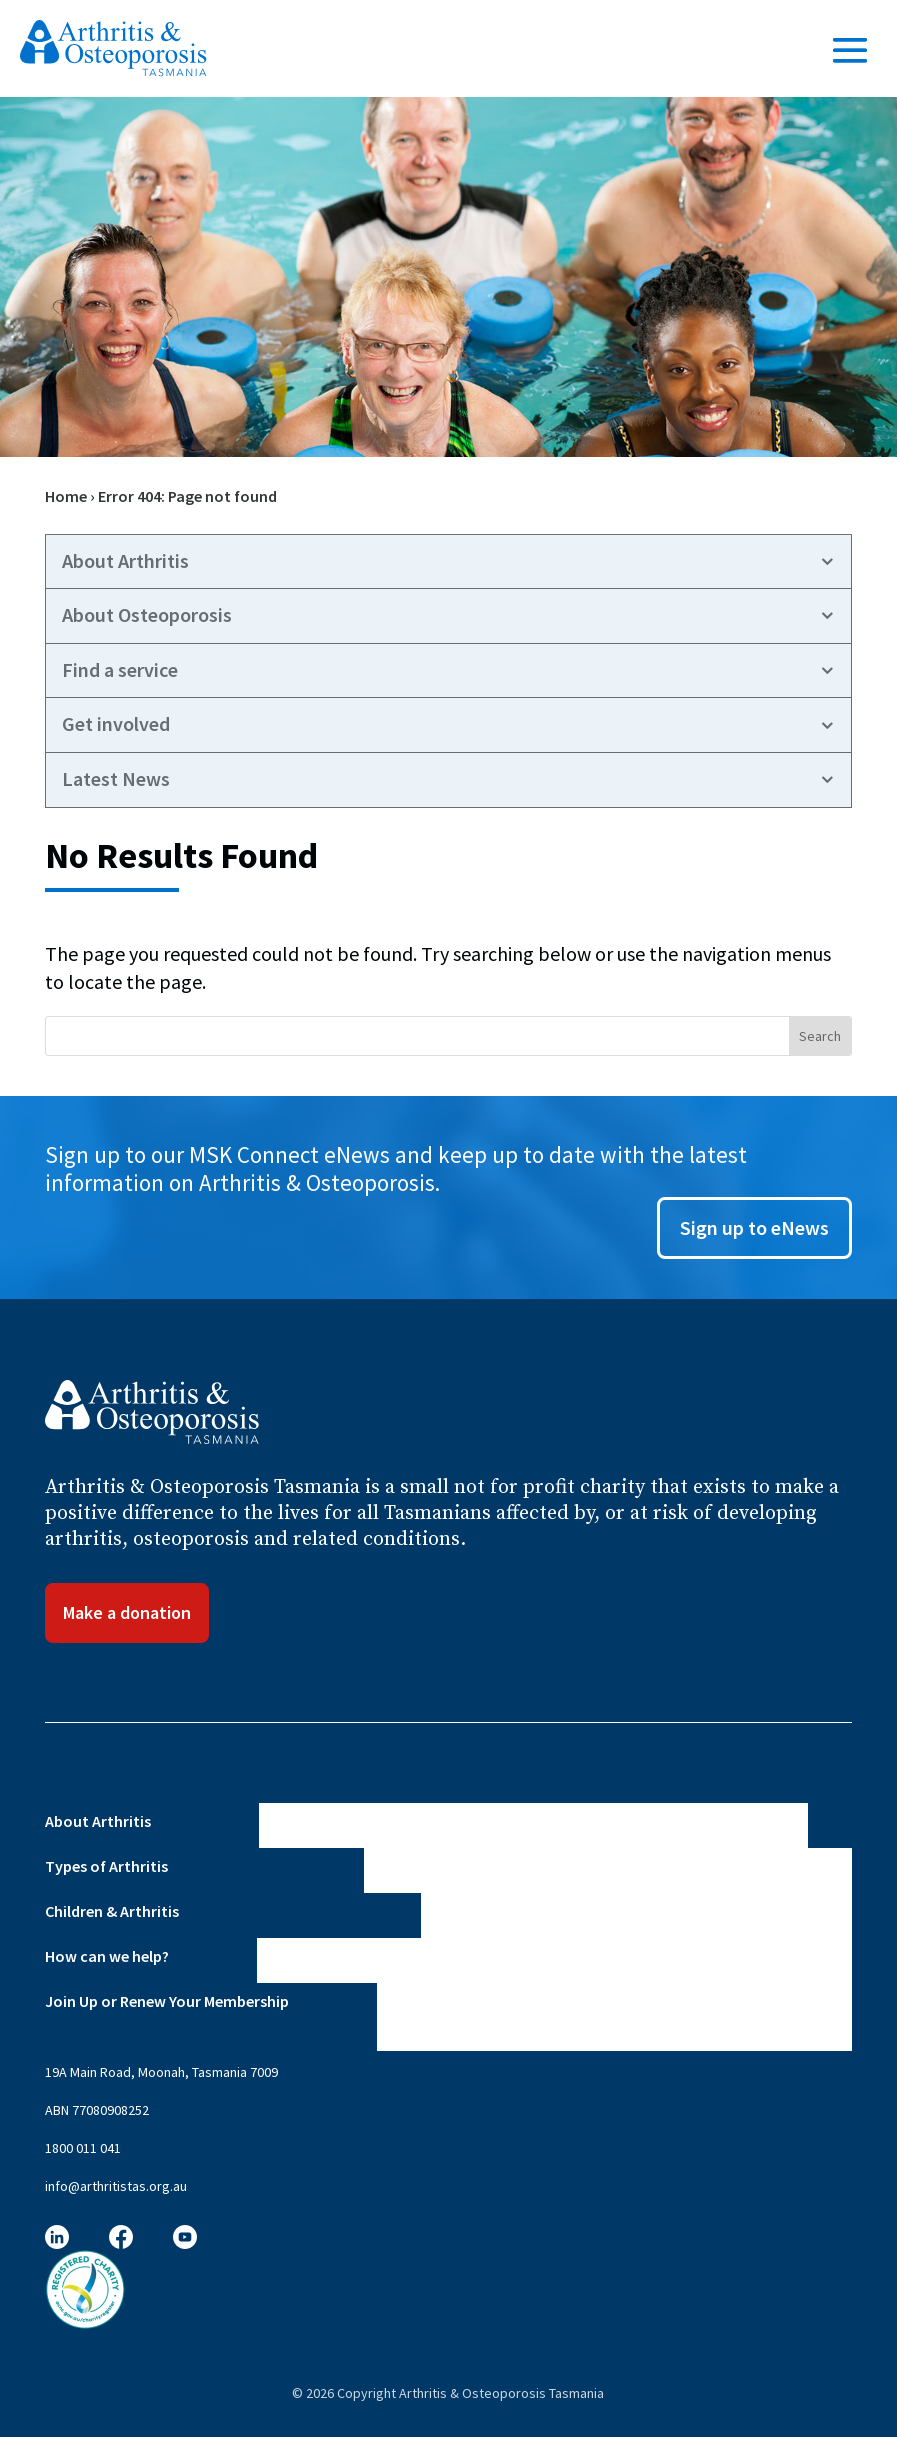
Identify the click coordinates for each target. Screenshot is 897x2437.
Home (66, 496)
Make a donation (127, 1612)
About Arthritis (125, 561)
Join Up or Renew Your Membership (167, 2001)
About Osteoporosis (147, 615)
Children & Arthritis (112, 1911)
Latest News (116, 779)
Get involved (116, 724)
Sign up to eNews (754, 1227)
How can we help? (107, 1956)
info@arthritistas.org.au (116, 2186)
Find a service (120, 670)
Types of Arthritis (106, 1866)
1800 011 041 (83, 2148)
